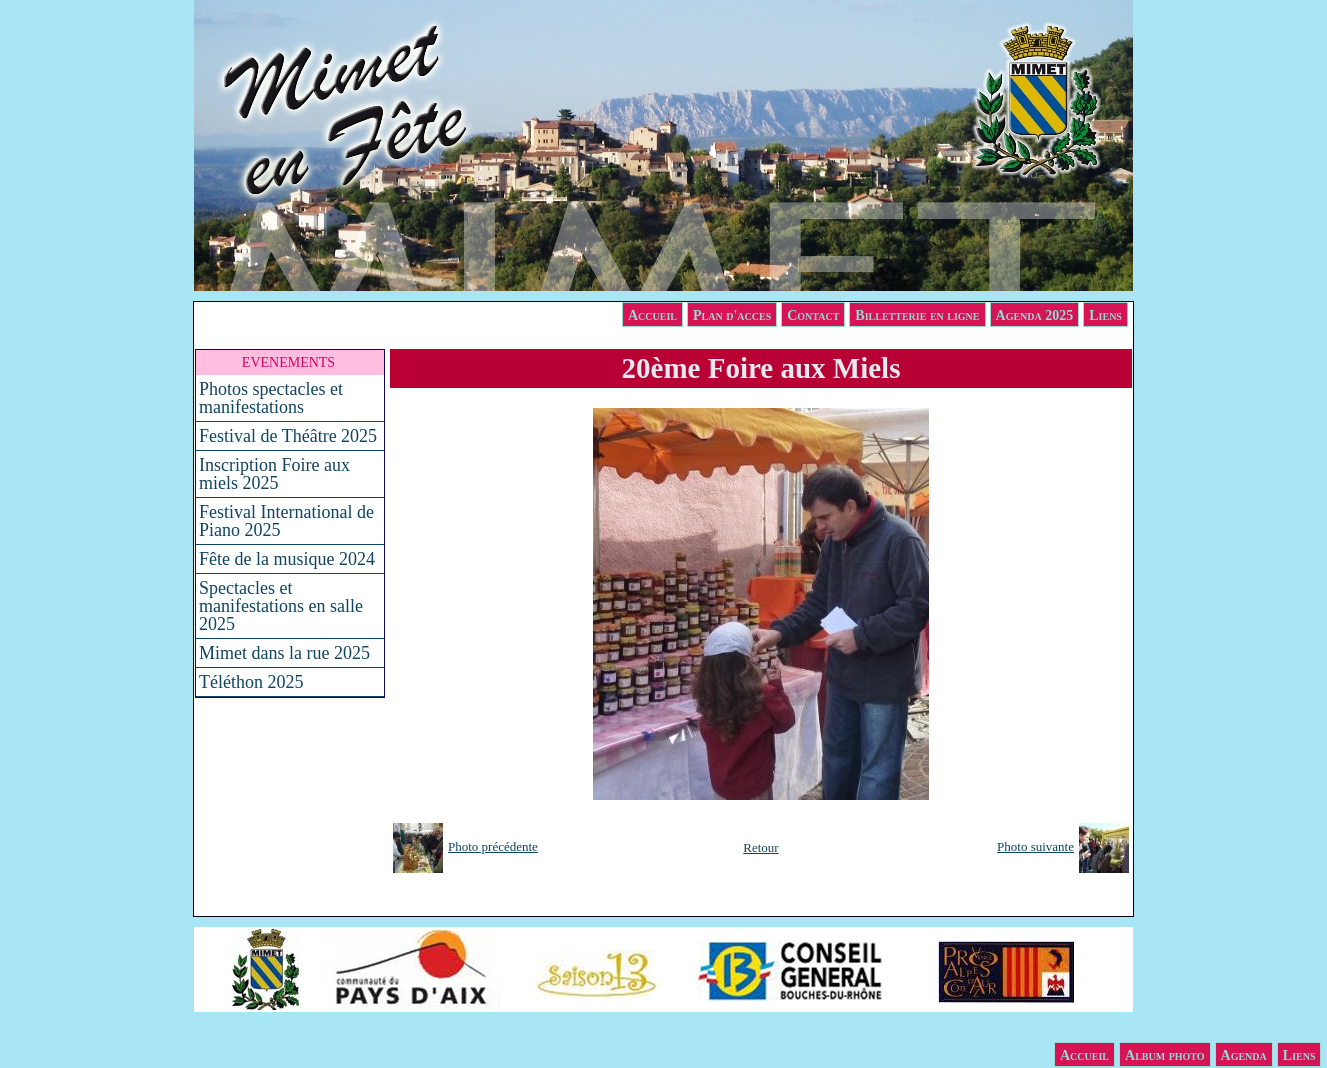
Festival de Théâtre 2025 (288, 436)
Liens (1105, 315)
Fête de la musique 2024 (287, 559)
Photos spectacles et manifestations (271, 398)
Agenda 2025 (1035, 315)
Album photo (1165, 1055)
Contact (813, 315)
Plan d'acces (732, 315)
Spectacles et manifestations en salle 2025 (281, 606)
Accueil (652, 315)
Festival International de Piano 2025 (286, 521)
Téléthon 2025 (251, 682)
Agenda (1244, 1055)
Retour (760, 847)
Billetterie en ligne (917, 315)
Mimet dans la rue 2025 (284, 653)
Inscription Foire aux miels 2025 (274, 474)
